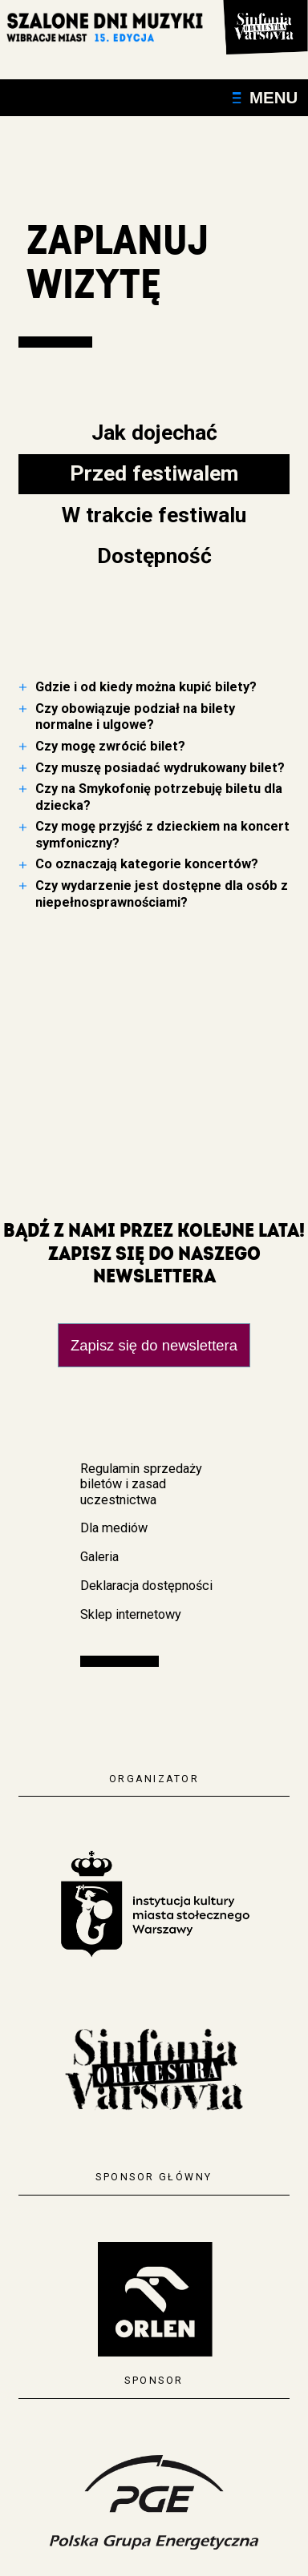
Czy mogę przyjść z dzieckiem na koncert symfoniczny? (162, 834)
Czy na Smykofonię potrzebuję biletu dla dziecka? (158, 796)
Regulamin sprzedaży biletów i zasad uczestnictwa (141, 1484)
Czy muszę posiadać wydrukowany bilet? (160, 767)
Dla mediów (114, 1528)
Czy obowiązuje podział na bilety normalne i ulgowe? (135, 716)
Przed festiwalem (154, 473)
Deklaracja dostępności (146, 1585)
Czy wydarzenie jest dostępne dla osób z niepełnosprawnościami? (161, 893)
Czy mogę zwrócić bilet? (110, 746)
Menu (265, 97)
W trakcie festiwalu (154, 514)
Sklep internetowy (130, 1614)
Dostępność (154, 555)
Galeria (99, 1556)
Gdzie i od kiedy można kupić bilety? (146, 686)
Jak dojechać (154, 432)
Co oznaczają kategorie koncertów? (146, 863)
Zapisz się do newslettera (154, 1345)
